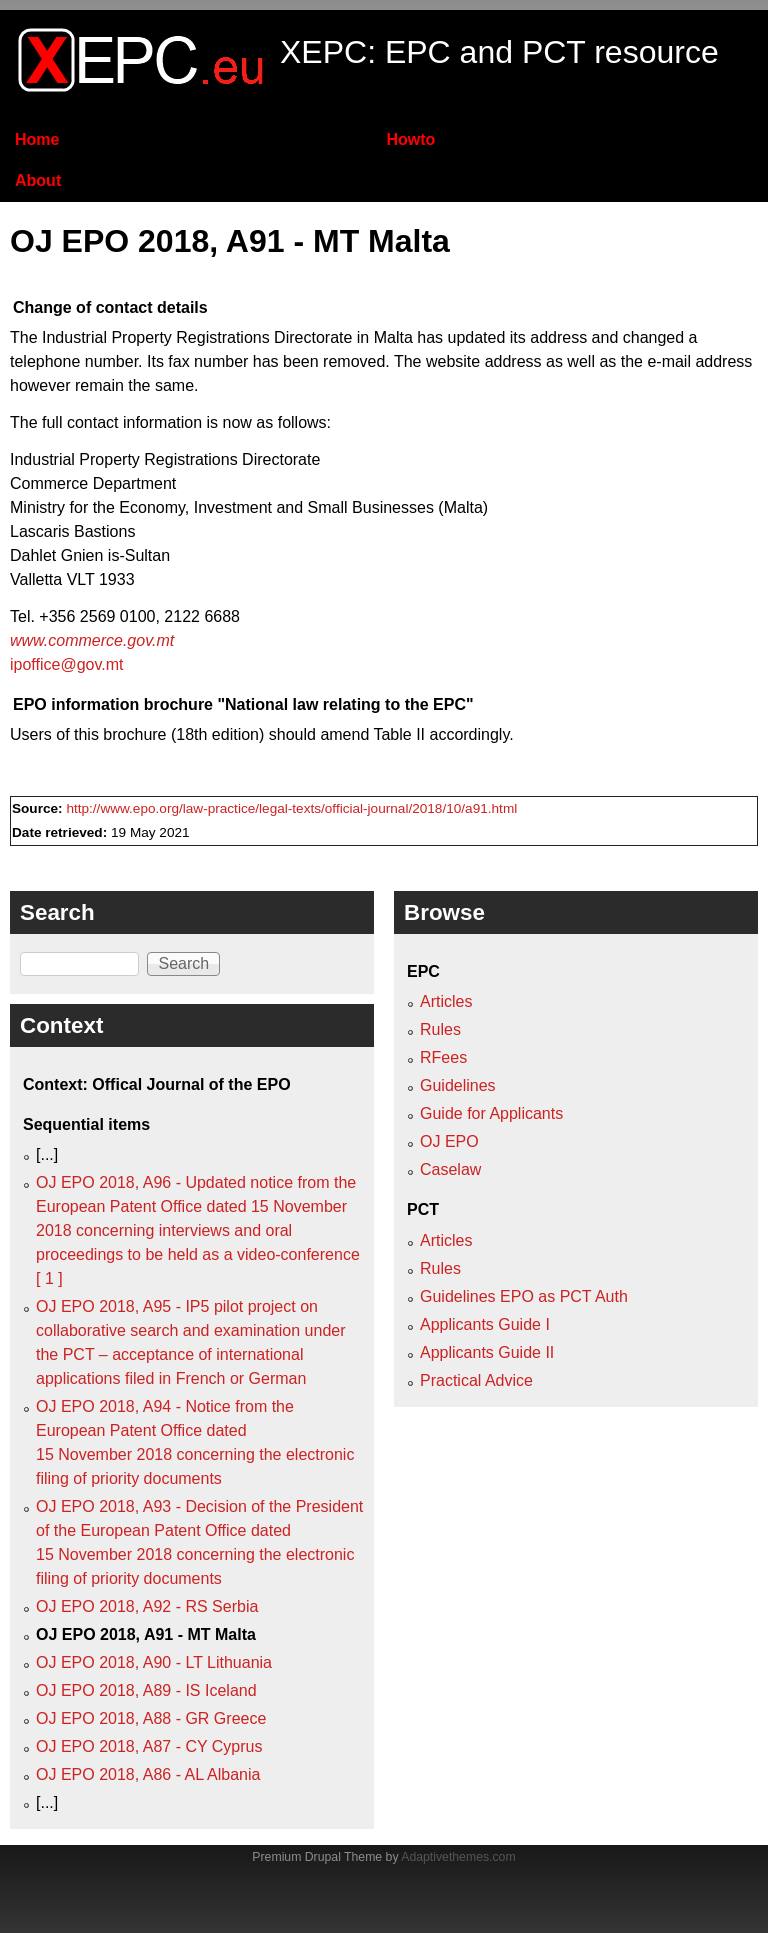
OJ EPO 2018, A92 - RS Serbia (147, 1606)
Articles (446, 1001)
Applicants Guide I (485, 1324)
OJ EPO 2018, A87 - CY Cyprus (149, 1746)
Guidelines (458, 1085)
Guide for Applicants (491, 1113)
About (38, 180)
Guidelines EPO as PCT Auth (524, 1296)
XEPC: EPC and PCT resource (499, 52)
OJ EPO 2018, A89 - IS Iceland (146, 1690)
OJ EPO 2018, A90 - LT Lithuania (154, 1662)
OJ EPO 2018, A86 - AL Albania (148, 1774)
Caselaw (450, 1169)
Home (37, 139)
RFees (443, 1057)
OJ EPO (449, 1141)
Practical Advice (476, 1380)
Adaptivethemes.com (458, 1857)
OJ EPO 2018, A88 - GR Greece (151, 1718)
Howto (410, 139)
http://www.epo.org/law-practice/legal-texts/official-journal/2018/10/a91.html (291, 808)
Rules (440, 1029)
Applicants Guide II (487, 1352)
